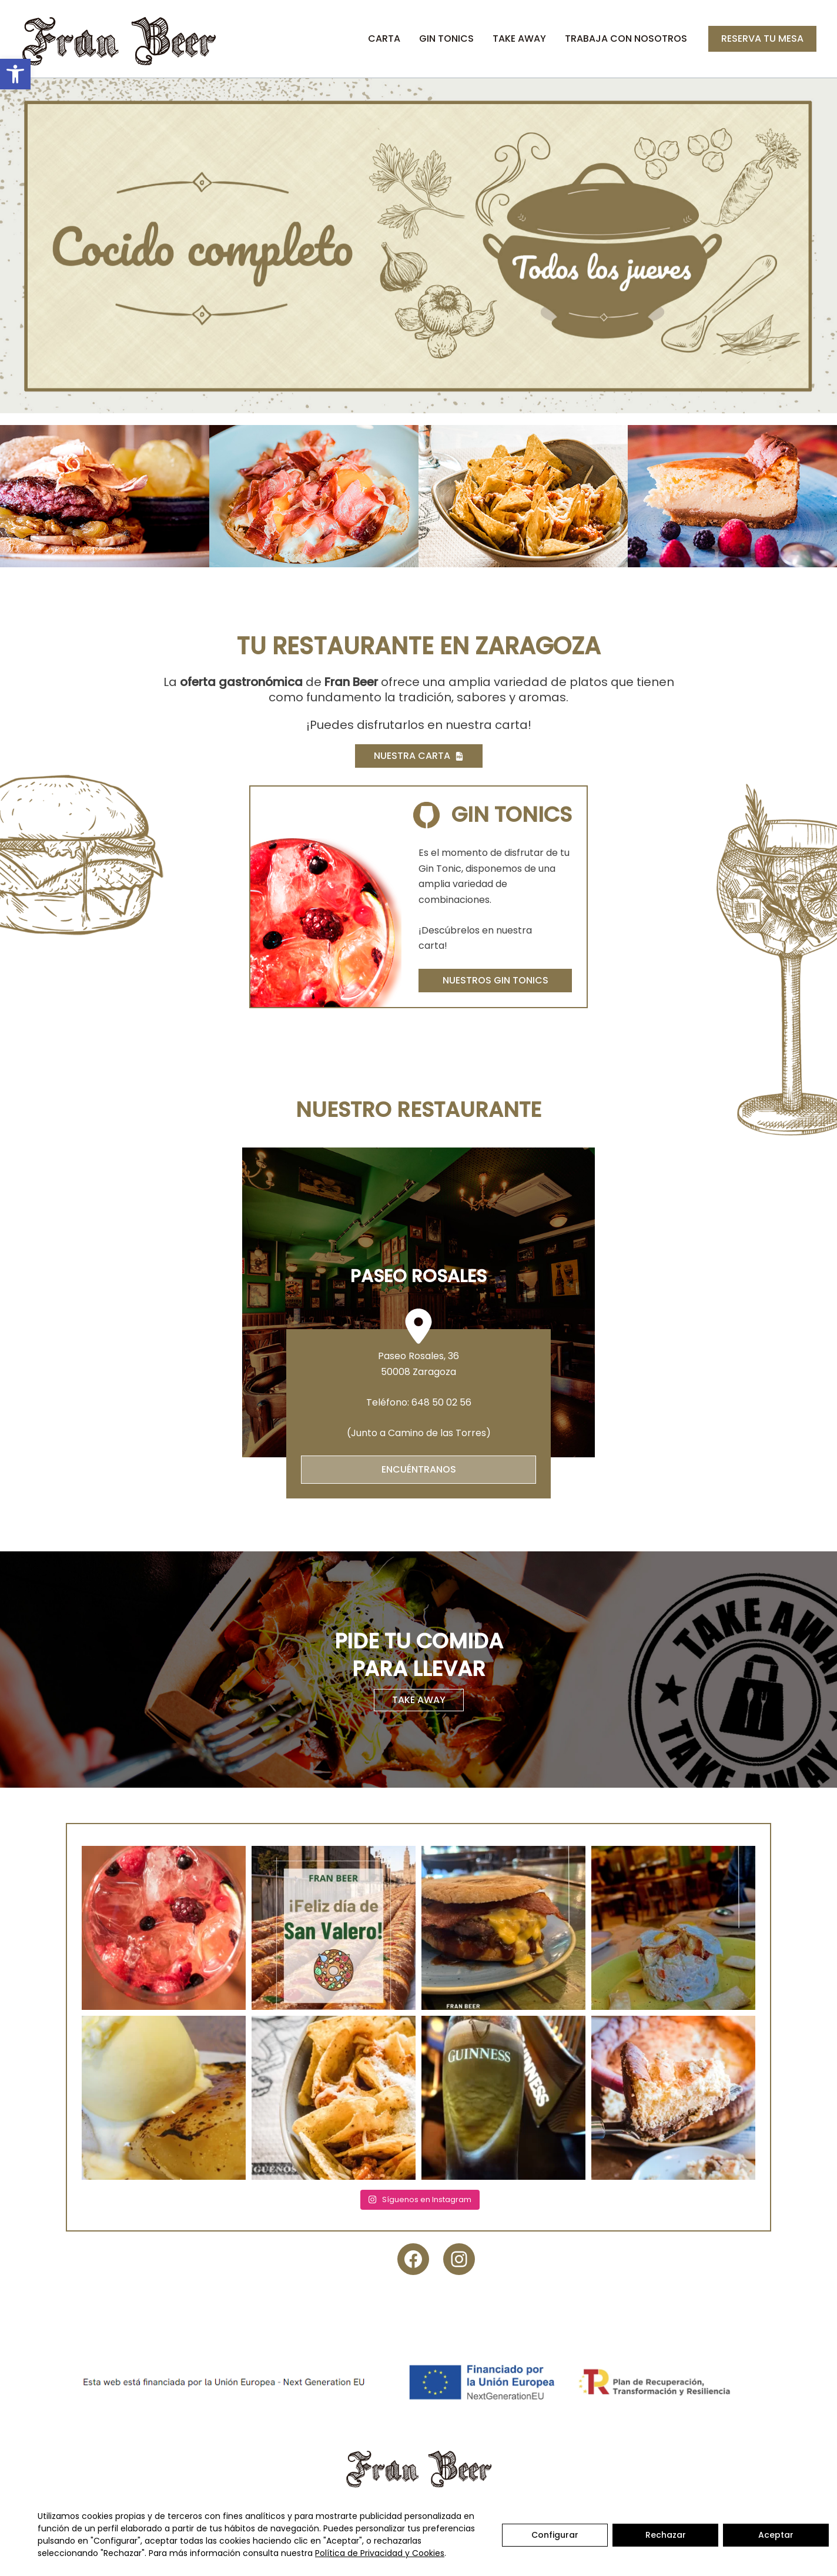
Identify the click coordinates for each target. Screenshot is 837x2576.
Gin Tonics (446, 38)
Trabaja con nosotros (626, 38)
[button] (15, 74)
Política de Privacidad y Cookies (379, 2553)
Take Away (519, 38)
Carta (384, 38)
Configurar (554, 2535)
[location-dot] (418, 1326)
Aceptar (776, 2535)
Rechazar (665, 2535)
